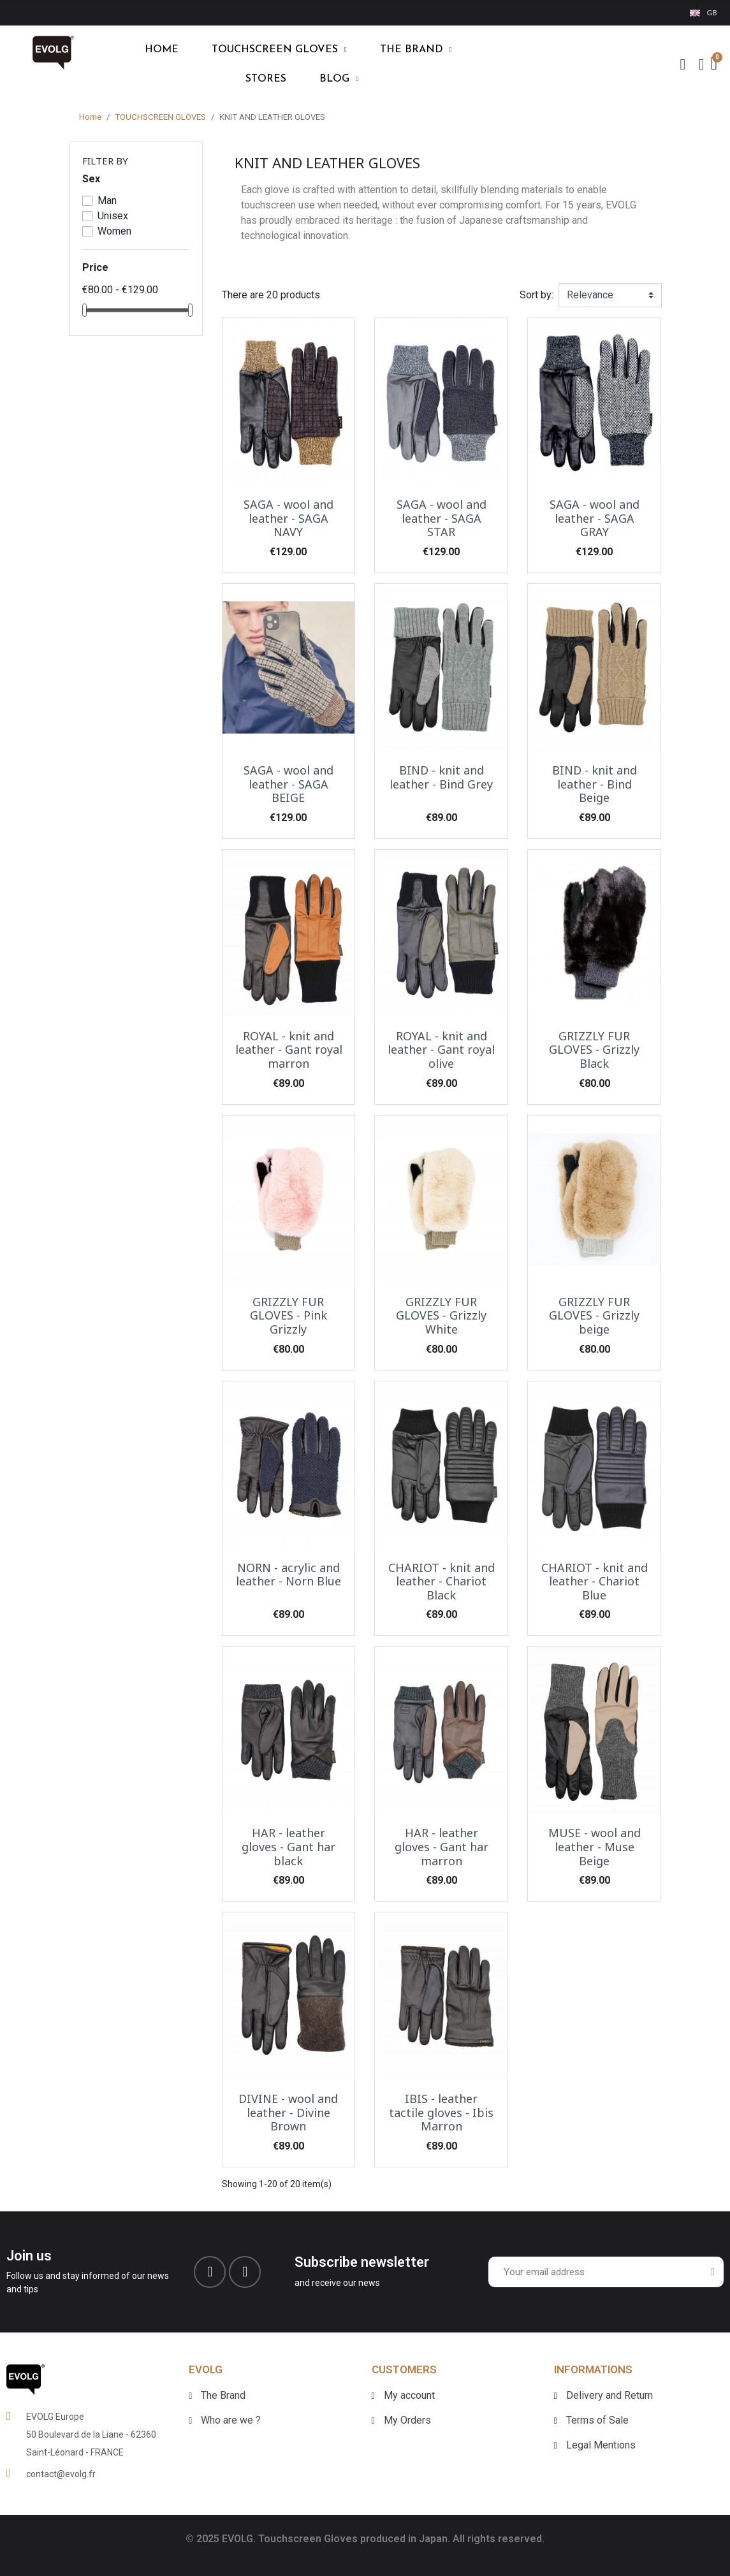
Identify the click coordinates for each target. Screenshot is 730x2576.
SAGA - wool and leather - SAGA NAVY (288, 518)
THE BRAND (416, 49)
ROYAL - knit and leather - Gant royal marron (288, 1049)
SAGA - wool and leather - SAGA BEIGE (288, 783)
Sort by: (536, 295)
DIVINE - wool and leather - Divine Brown (288, 2112)
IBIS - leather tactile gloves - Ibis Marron (441, 2112)
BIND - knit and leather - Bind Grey (441, 777)
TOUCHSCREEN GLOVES (279, 49)
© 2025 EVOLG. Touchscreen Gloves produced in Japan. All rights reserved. (365, 2539)
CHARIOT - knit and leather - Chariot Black (441, 1581)
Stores (265, 79)
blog (338, 79)
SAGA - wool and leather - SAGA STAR (441, 518)
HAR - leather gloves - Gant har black (288, 1846)
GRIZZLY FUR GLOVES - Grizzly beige (594, 1315)
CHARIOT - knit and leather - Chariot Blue (594, 1581)
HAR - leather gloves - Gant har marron (441, 1846)
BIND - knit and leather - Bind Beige (594, 783)
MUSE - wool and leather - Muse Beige (594, 1846)
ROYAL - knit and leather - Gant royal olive (441, 1049)
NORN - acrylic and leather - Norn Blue (288, 1574)
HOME (162, 50)
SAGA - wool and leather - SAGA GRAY (594, 518)
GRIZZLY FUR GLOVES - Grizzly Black (594, 1049)
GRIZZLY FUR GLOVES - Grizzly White (441, 1315)
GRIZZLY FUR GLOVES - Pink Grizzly (288, 1315)
